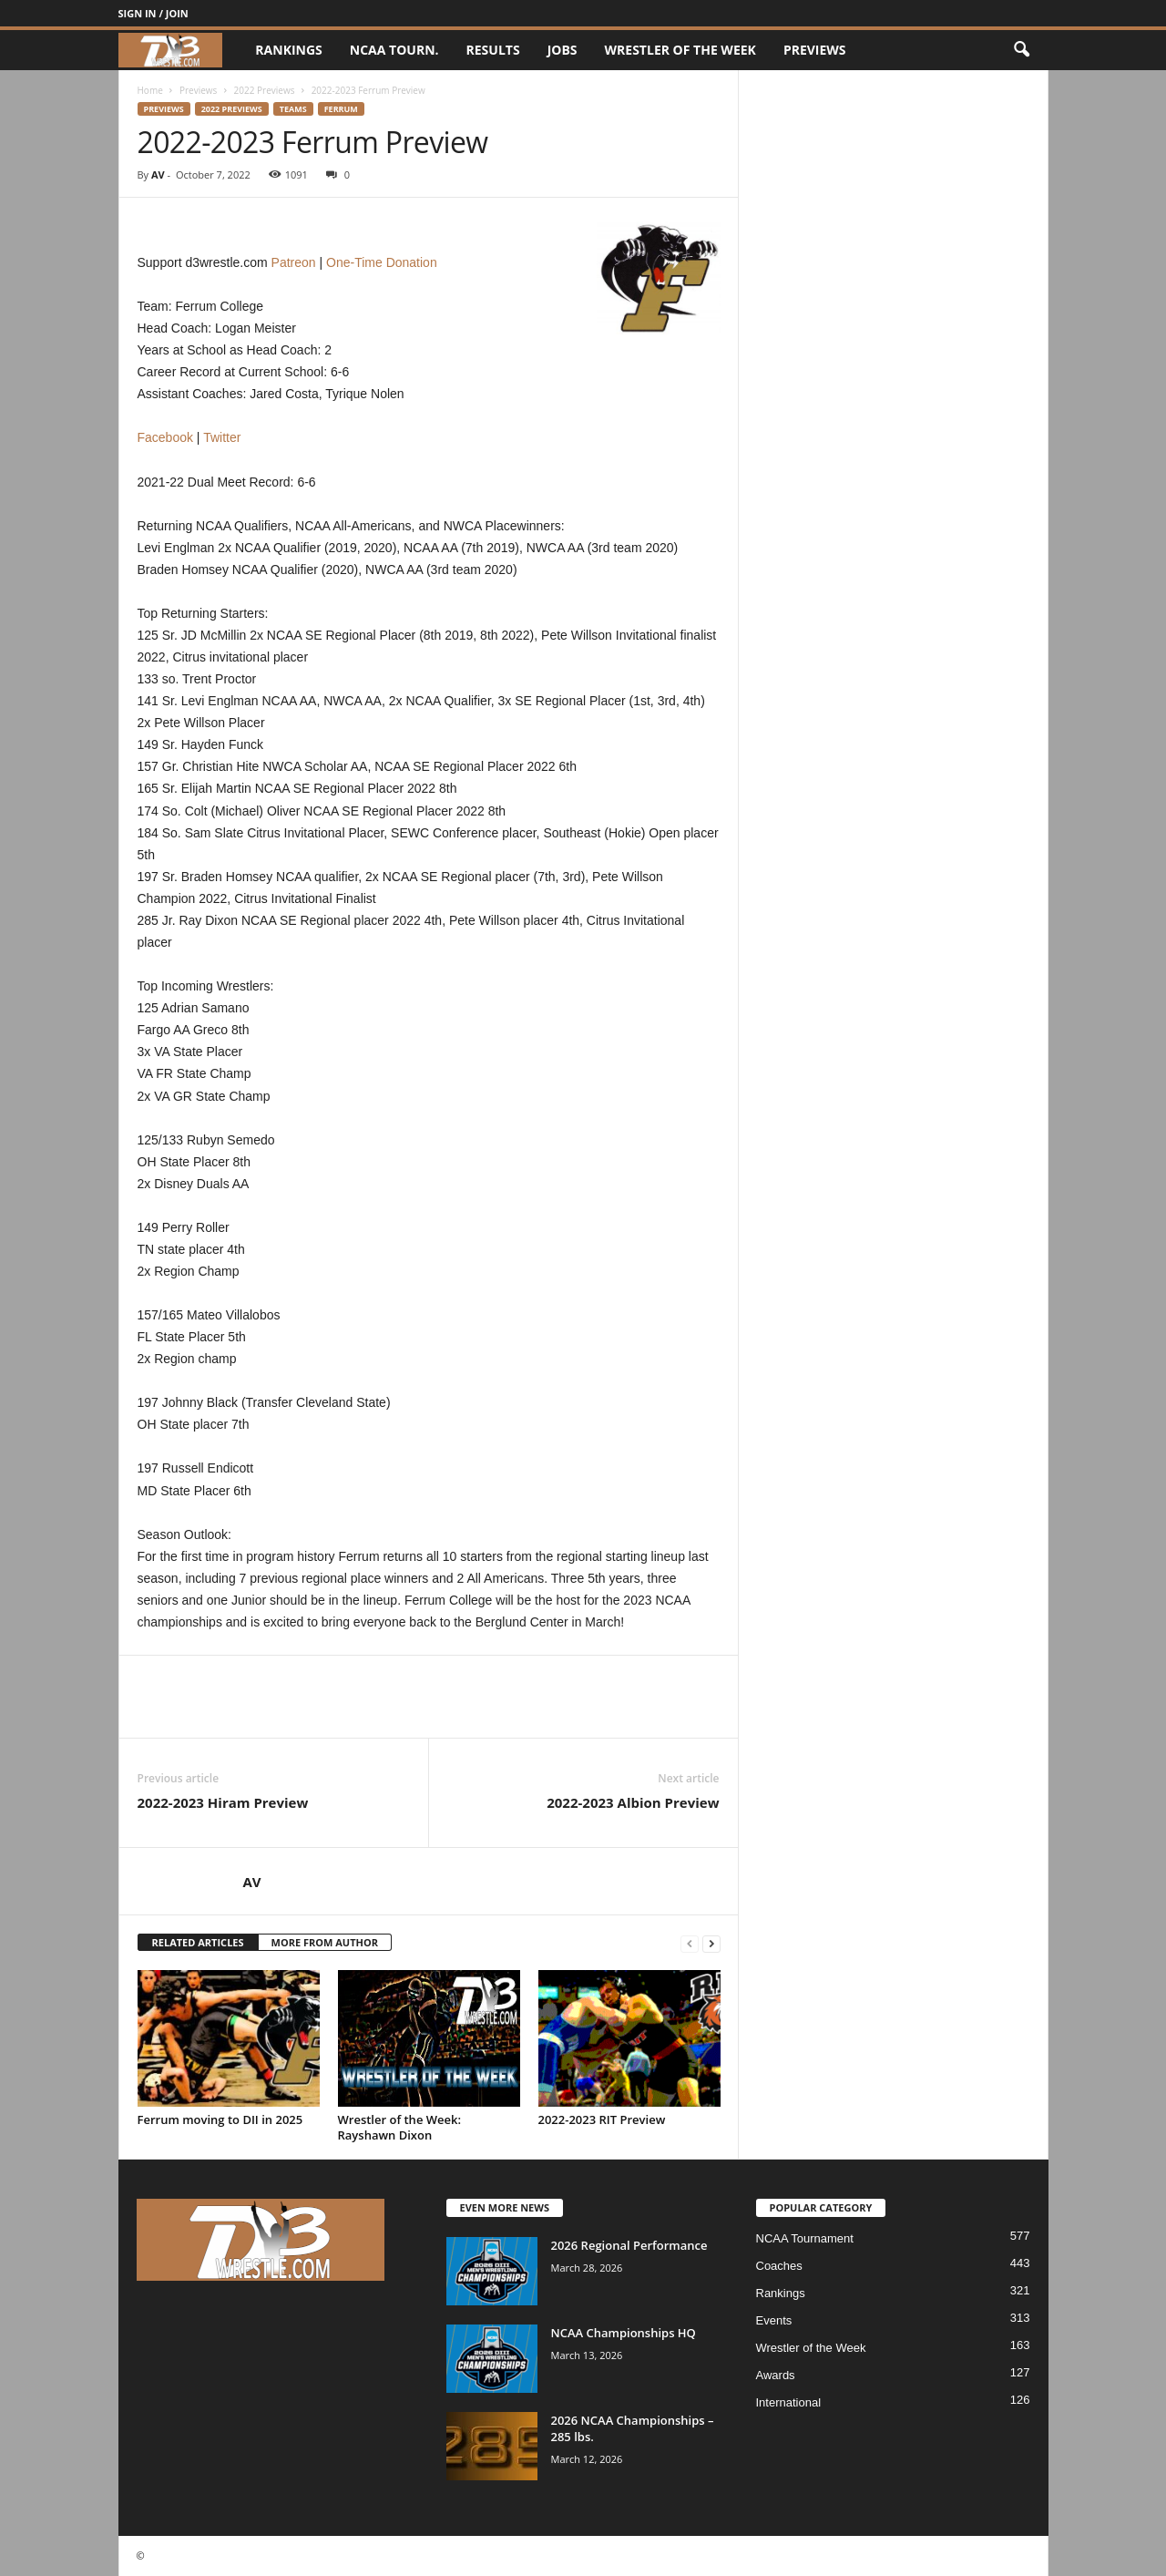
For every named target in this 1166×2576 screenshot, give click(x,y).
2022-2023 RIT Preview (602, 2119)
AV (158, 174)
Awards (775, 2375)
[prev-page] (689, 1943)
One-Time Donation (381, 262)
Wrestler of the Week (680, 49)
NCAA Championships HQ (623, 2333)
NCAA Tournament (805, 2238)
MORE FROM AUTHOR (324, 1942)
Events (774, 2320)
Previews (814, 49)
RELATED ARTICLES (198, 1942)
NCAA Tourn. (394, 49)
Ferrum (341, 109)
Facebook (165, 437)
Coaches (779, 2266)
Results (493, 49)
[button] (1021, 50)
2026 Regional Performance (629, 2245)
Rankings (288, 49)
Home (150, 90)
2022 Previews (264, 90)
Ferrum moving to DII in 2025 (220, 2119)
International (789, 2402)
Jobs (562, 49)
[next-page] (711, 1943)
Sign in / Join (153, 13)
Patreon (293, 262)
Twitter (221, 437)
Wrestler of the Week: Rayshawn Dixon (400, 2127)
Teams (293, 109)
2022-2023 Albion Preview (633, 1802)
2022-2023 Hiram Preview (223, 1802)
